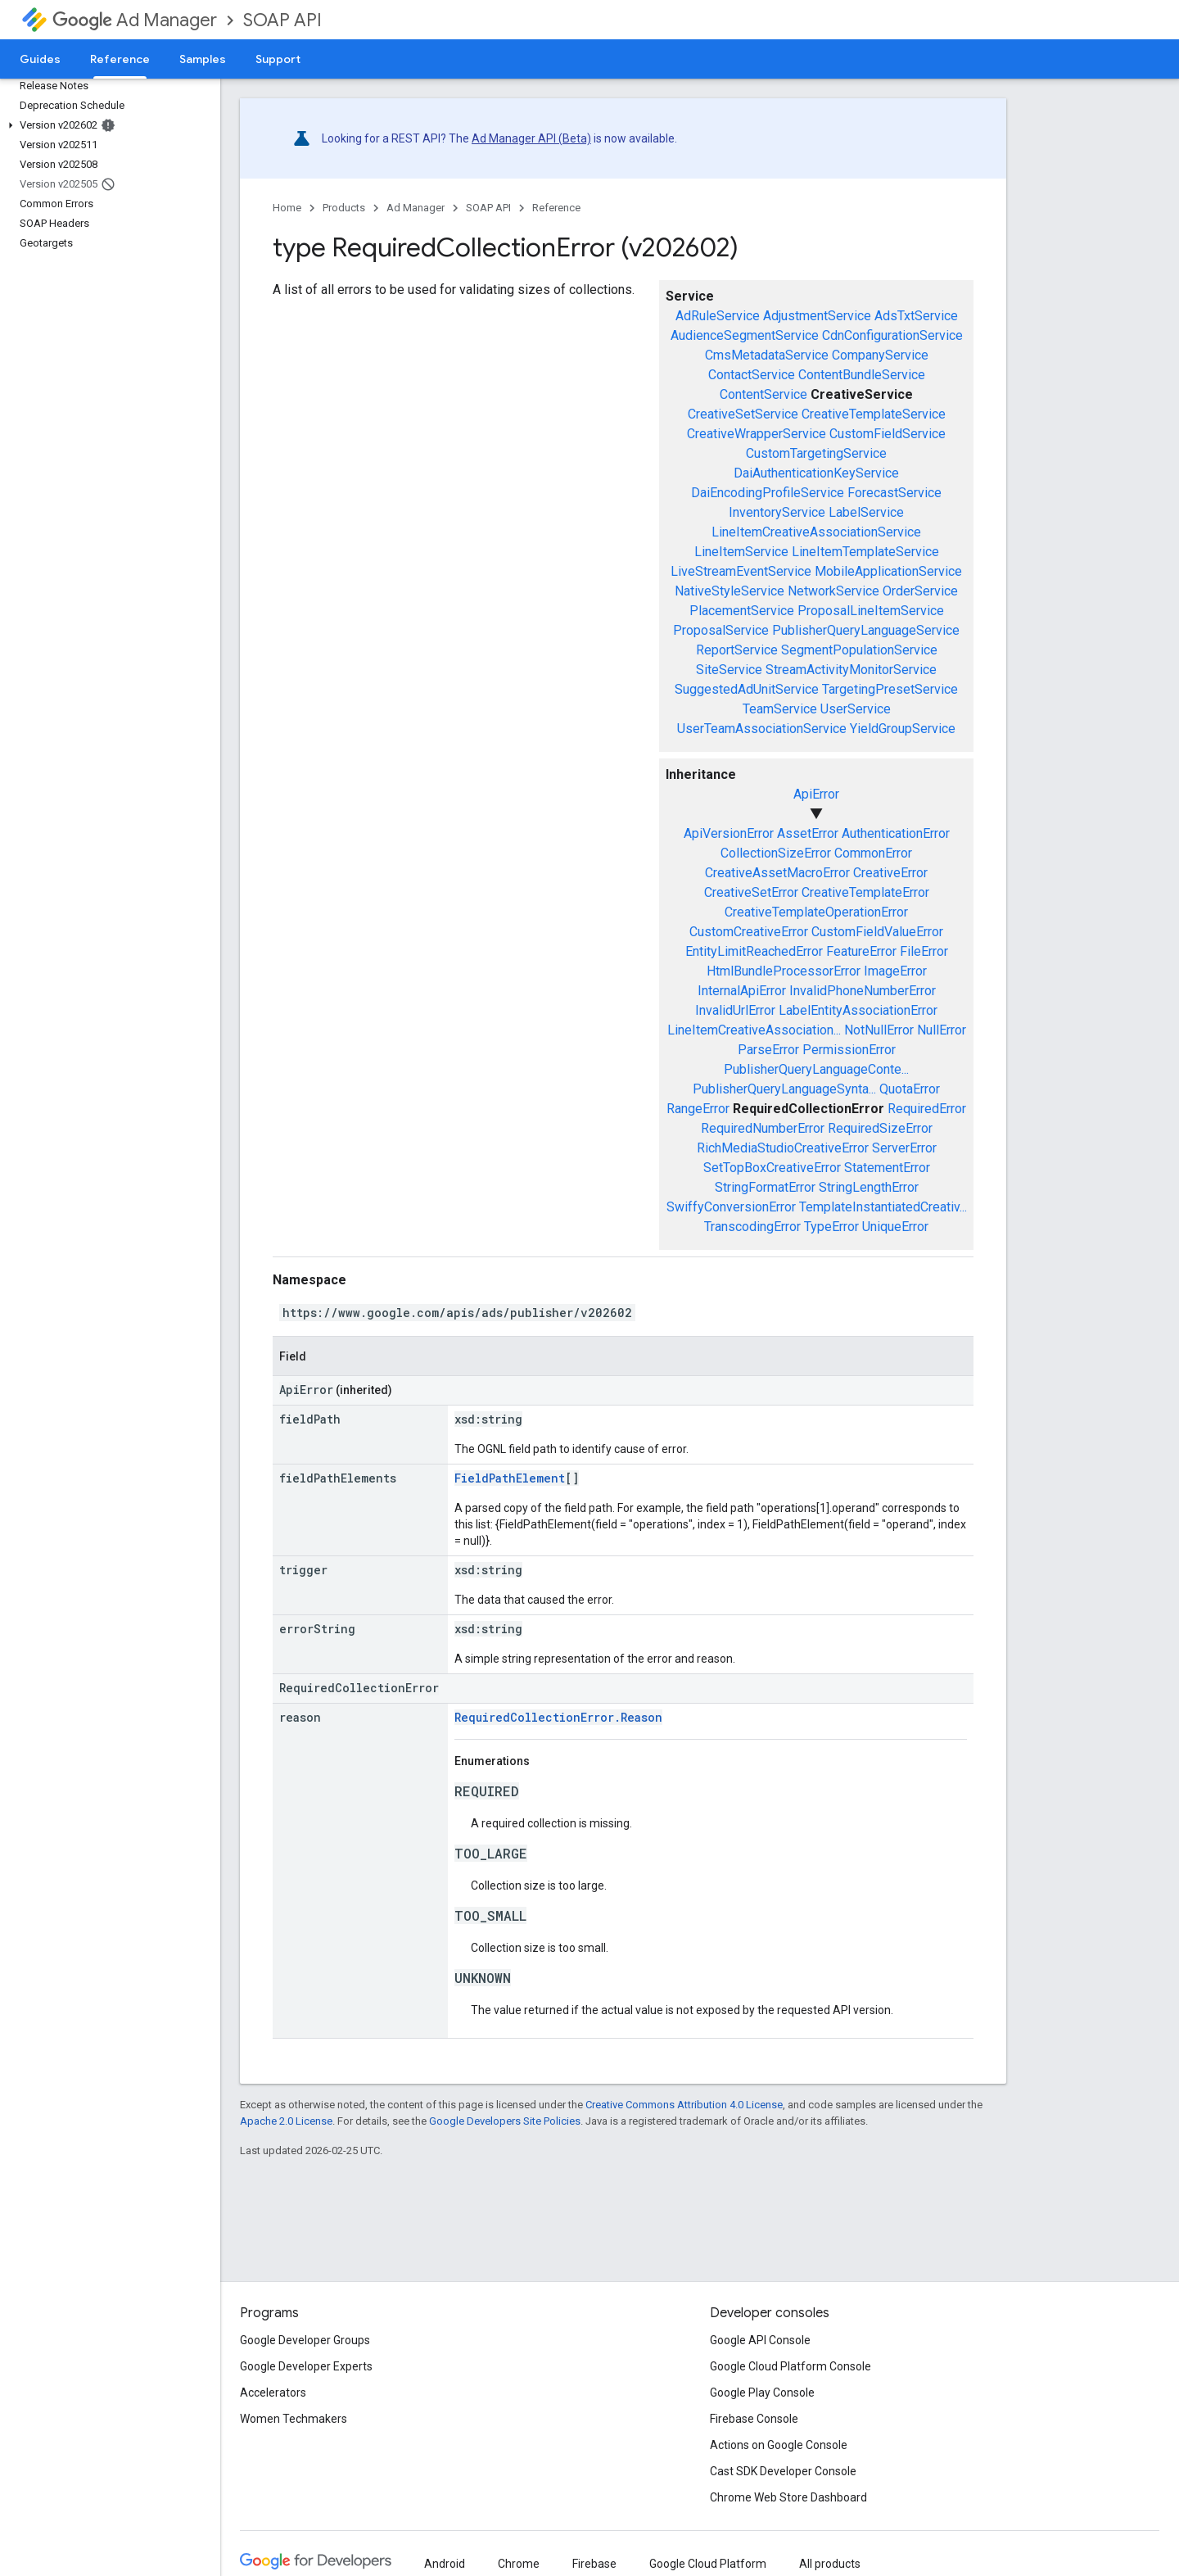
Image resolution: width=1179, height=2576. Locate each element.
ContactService (751, 375)
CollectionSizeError (775, 853)
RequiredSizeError (880, 1128)
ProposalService (721, 630)
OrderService (920, 591)
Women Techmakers (293, 2418)
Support (277, 59)
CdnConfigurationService (892, 335)
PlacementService (741, 610)
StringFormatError (765, 1187)
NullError (941, 1030)
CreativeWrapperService (756, 433)
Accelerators (273, 2392)
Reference (556, 207)
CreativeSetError (751, 892)
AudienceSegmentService (745, 335)
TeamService (780, 709)
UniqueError (895, 1226)
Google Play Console (762, 2392)
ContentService (763, 394)
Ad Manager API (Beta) (531, 138)
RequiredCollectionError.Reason (558, 1717)
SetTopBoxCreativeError (772, 1167)
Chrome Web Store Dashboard (788, 2497)
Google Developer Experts (306, 2366)
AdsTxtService (916, 316)
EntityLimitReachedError (754, 951)
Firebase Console (754, 2418)
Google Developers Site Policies (504, 2121)
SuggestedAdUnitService (747, 689)
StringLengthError (869, 1187)
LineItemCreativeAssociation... (754, 1030)
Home (287, 207)
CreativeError (890, 873)
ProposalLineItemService (870, 610)
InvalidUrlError (735, 1010)
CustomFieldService (887, 433)
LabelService (866, 512)
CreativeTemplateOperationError (816, 912)
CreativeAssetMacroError (777, 873)
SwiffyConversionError (731, 1207)
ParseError (768, 1049)
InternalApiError (742, 990)
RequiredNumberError (762, 1128)
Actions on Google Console (778, 2445)
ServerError (904, 1148)
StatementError (887, 1167)
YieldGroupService (902, 728)
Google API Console (760, 2340)
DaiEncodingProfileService (767, 492)
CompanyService (880, 355)
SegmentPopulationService (859, 650)
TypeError (831, 1226)
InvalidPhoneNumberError (862, 990)
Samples (202, 59)
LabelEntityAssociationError (858, 1010)
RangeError (698, 1108)
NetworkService (833, 591)
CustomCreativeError (748, 931)
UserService (855, 709)
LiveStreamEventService (741, 571)
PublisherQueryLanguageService (866, 630)
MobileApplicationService (888, 571)
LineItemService (741, 551)
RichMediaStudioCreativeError (783, 1148)
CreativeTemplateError (865, 892)
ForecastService (894, 492)
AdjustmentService (817, 316)
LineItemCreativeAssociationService (816, 532)
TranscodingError (752, 1226)
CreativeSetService (743, 414)
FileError (924, 951)
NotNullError (879, 1030)
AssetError (807, 833)
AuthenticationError (896, 833)
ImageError (895, 971)
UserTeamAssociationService (762, 728)
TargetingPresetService (890, 689)
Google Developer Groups (305, 2340)
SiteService (729, 669)
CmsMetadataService (767, 355)
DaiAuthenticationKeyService (816, 473)
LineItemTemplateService (865, 551)
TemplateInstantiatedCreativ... (883, 1207)
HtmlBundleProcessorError (784, 971)
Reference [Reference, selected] (120, 59)
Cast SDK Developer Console (783, 2471)
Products (344, 207)
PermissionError (849, 1049)
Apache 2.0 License (286, 2121)
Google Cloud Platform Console (790, 2366)
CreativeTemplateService (874, 414)
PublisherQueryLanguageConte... (816, 1069)
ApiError (816, 794)
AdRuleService (717, 316)
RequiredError (927, 1108)
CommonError (873, 853)
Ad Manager (134, 20)
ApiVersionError (729, 833)
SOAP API (282, 20)
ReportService (737, 650)
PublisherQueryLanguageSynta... (784, 1089)
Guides (40, 59)
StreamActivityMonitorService (851, 669)
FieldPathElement (509, 1478)
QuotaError (909, 1089)
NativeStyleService (729, 591)
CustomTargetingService (816, 453)
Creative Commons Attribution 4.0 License (684, 2104)
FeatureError (861, 951)
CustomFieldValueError (877, 931)
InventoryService (777, 512)
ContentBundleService (861, 375)
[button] (107, 125)
